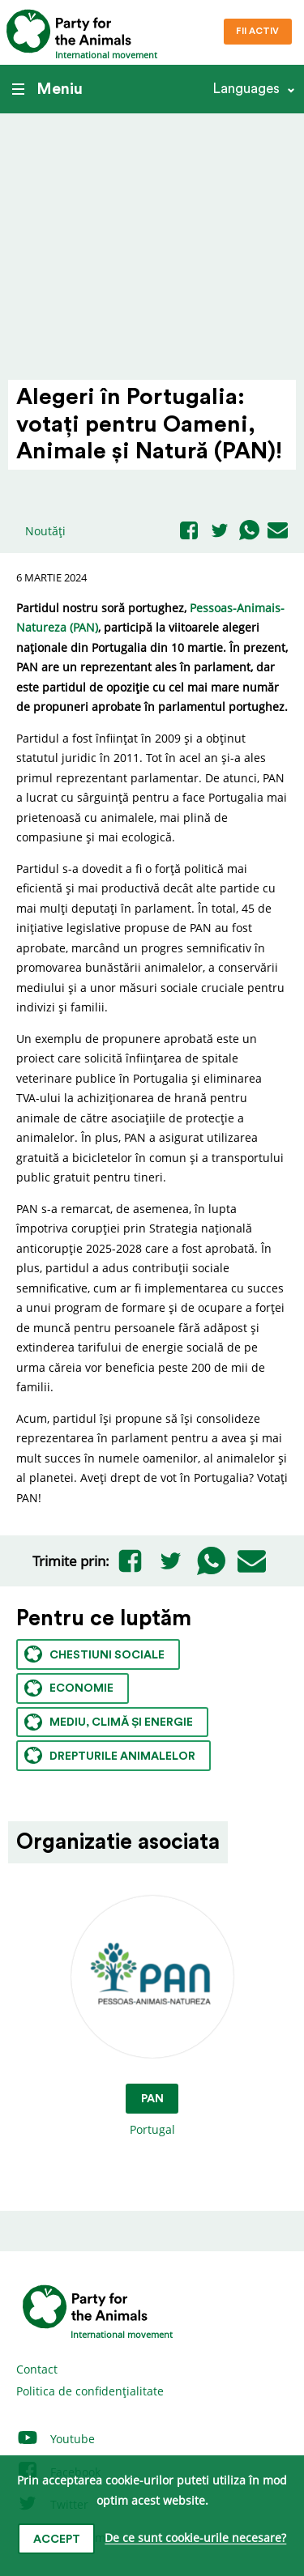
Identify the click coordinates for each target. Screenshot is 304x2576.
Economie (68, 1688)
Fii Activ (257, 31)
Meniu (47, 89)
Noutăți (45, 531)
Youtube (55, 2438)
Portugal (152, 2017)
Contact (37, 2369)
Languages (246, 89)
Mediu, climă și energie (108, 1722)
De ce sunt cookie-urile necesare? (195, 2538)
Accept (56, 2539)
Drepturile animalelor (109, 1755)
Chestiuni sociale (94, 1654)
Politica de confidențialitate (90, 2391)
